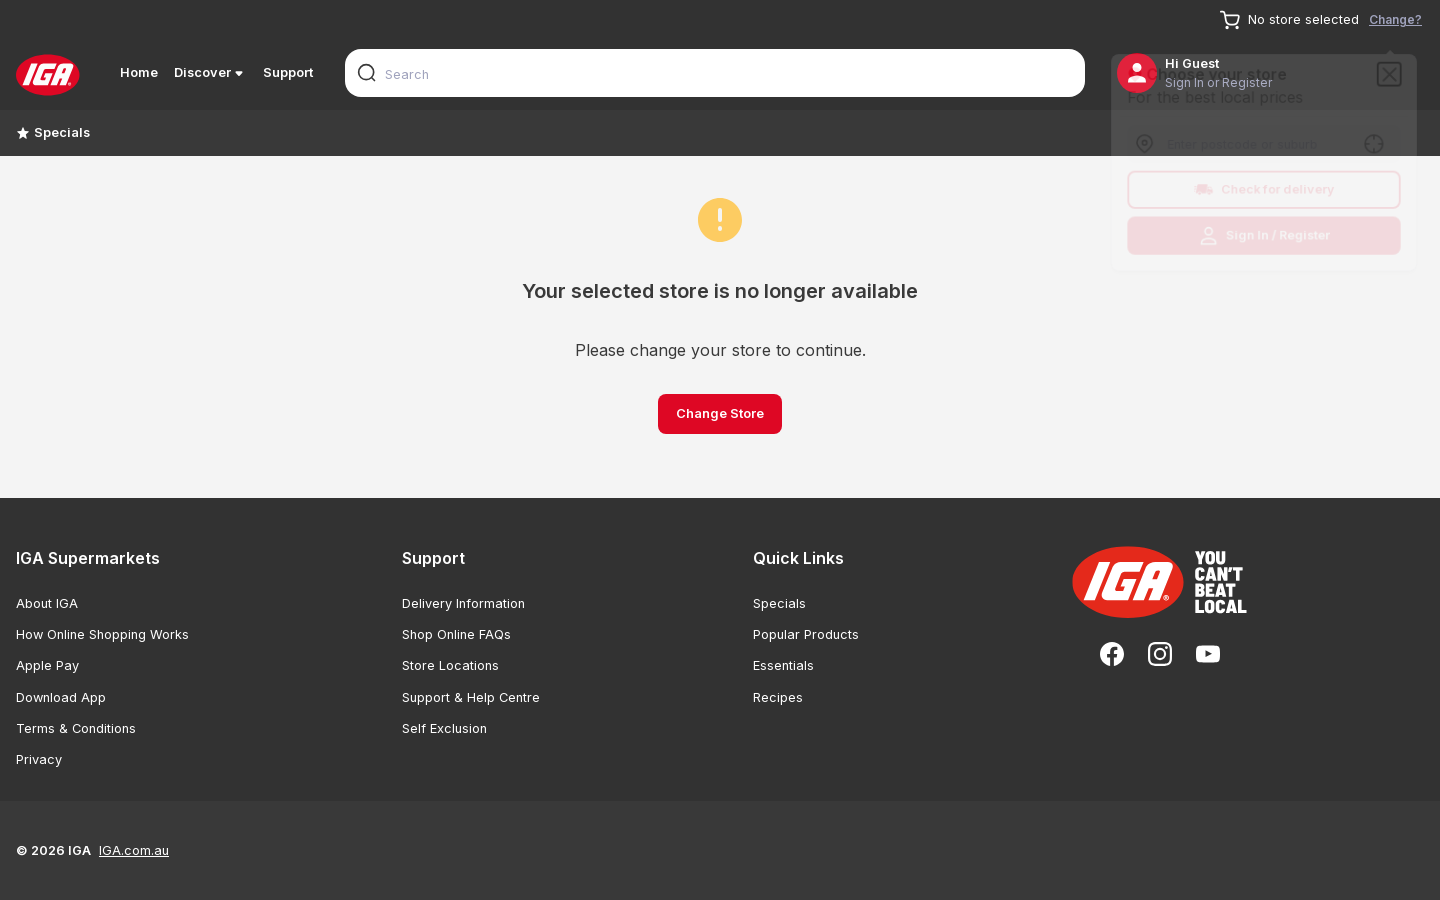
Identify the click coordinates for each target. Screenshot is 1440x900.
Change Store (720, 413)
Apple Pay (47, 665)
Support (288, 72)
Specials (53, 132)
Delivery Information (463, 603)
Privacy (39, 759)
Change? (1395, 19)
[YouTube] (1208, 654)
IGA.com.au (134, 850)
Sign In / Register (1264, 239)
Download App (61, 697)
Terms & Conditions (76, 728)
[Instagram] (1160, 654)
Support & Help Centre (471, 697)
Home (139, 72)
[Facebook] (1112, 654)
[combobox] (715, 73)
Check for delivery (1264, 191)
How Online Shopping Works (102, 634)
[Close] (1395, 70)
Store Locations (450, 665)
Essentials (783, 665)
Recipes (778, 697)
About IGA (47, 603)
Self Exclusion (444, 728)
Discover (210, 73)
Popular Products (806, 634)
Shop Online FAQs (456, 634)
